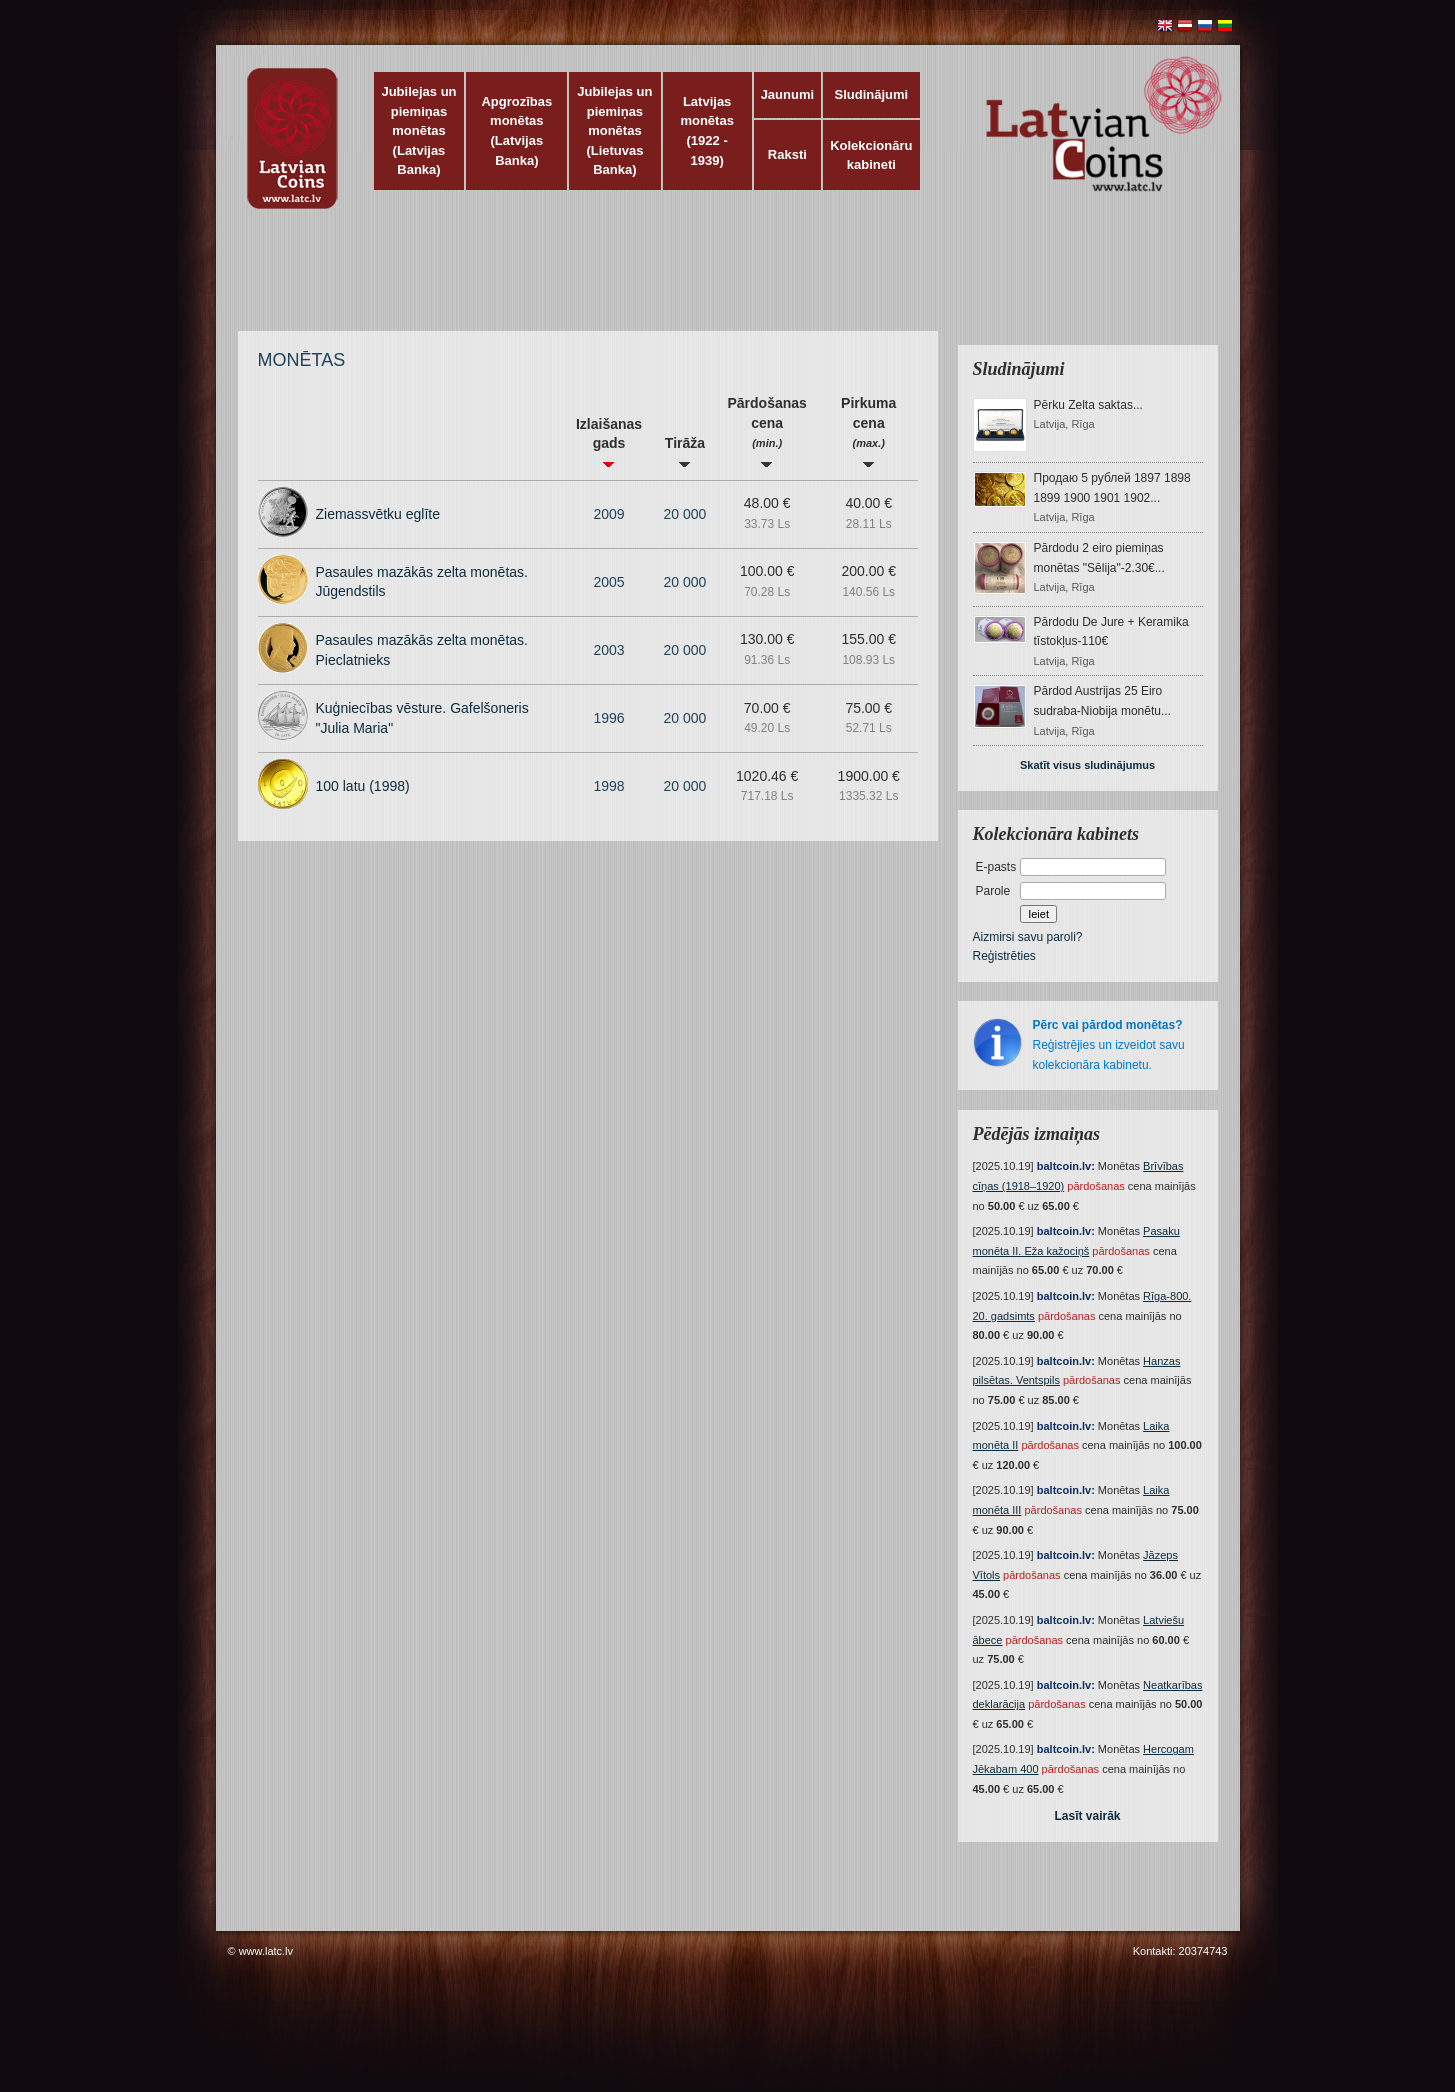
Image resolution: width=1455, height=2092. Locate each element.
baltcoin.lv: (1066, 1166)
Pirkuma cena (868, 431)
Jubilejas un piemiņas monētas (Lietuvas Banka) (614, 130)
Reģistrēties (1004, 956)
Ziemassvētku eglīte (378, 514)
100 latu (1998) (363, 786)
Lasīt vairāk (1087, 1816)
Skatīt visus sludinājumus (1087, 765)
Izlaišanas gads (609, 442)
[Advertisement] (723, 280)
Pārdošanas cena (766, 431)
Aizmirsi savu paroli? (1028, 937)
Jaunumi (787, 94)
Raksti (787, 154)
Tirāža (685, 451)
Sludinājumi (871, 94)
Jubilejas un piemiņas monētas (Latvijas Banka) (418, 130)
